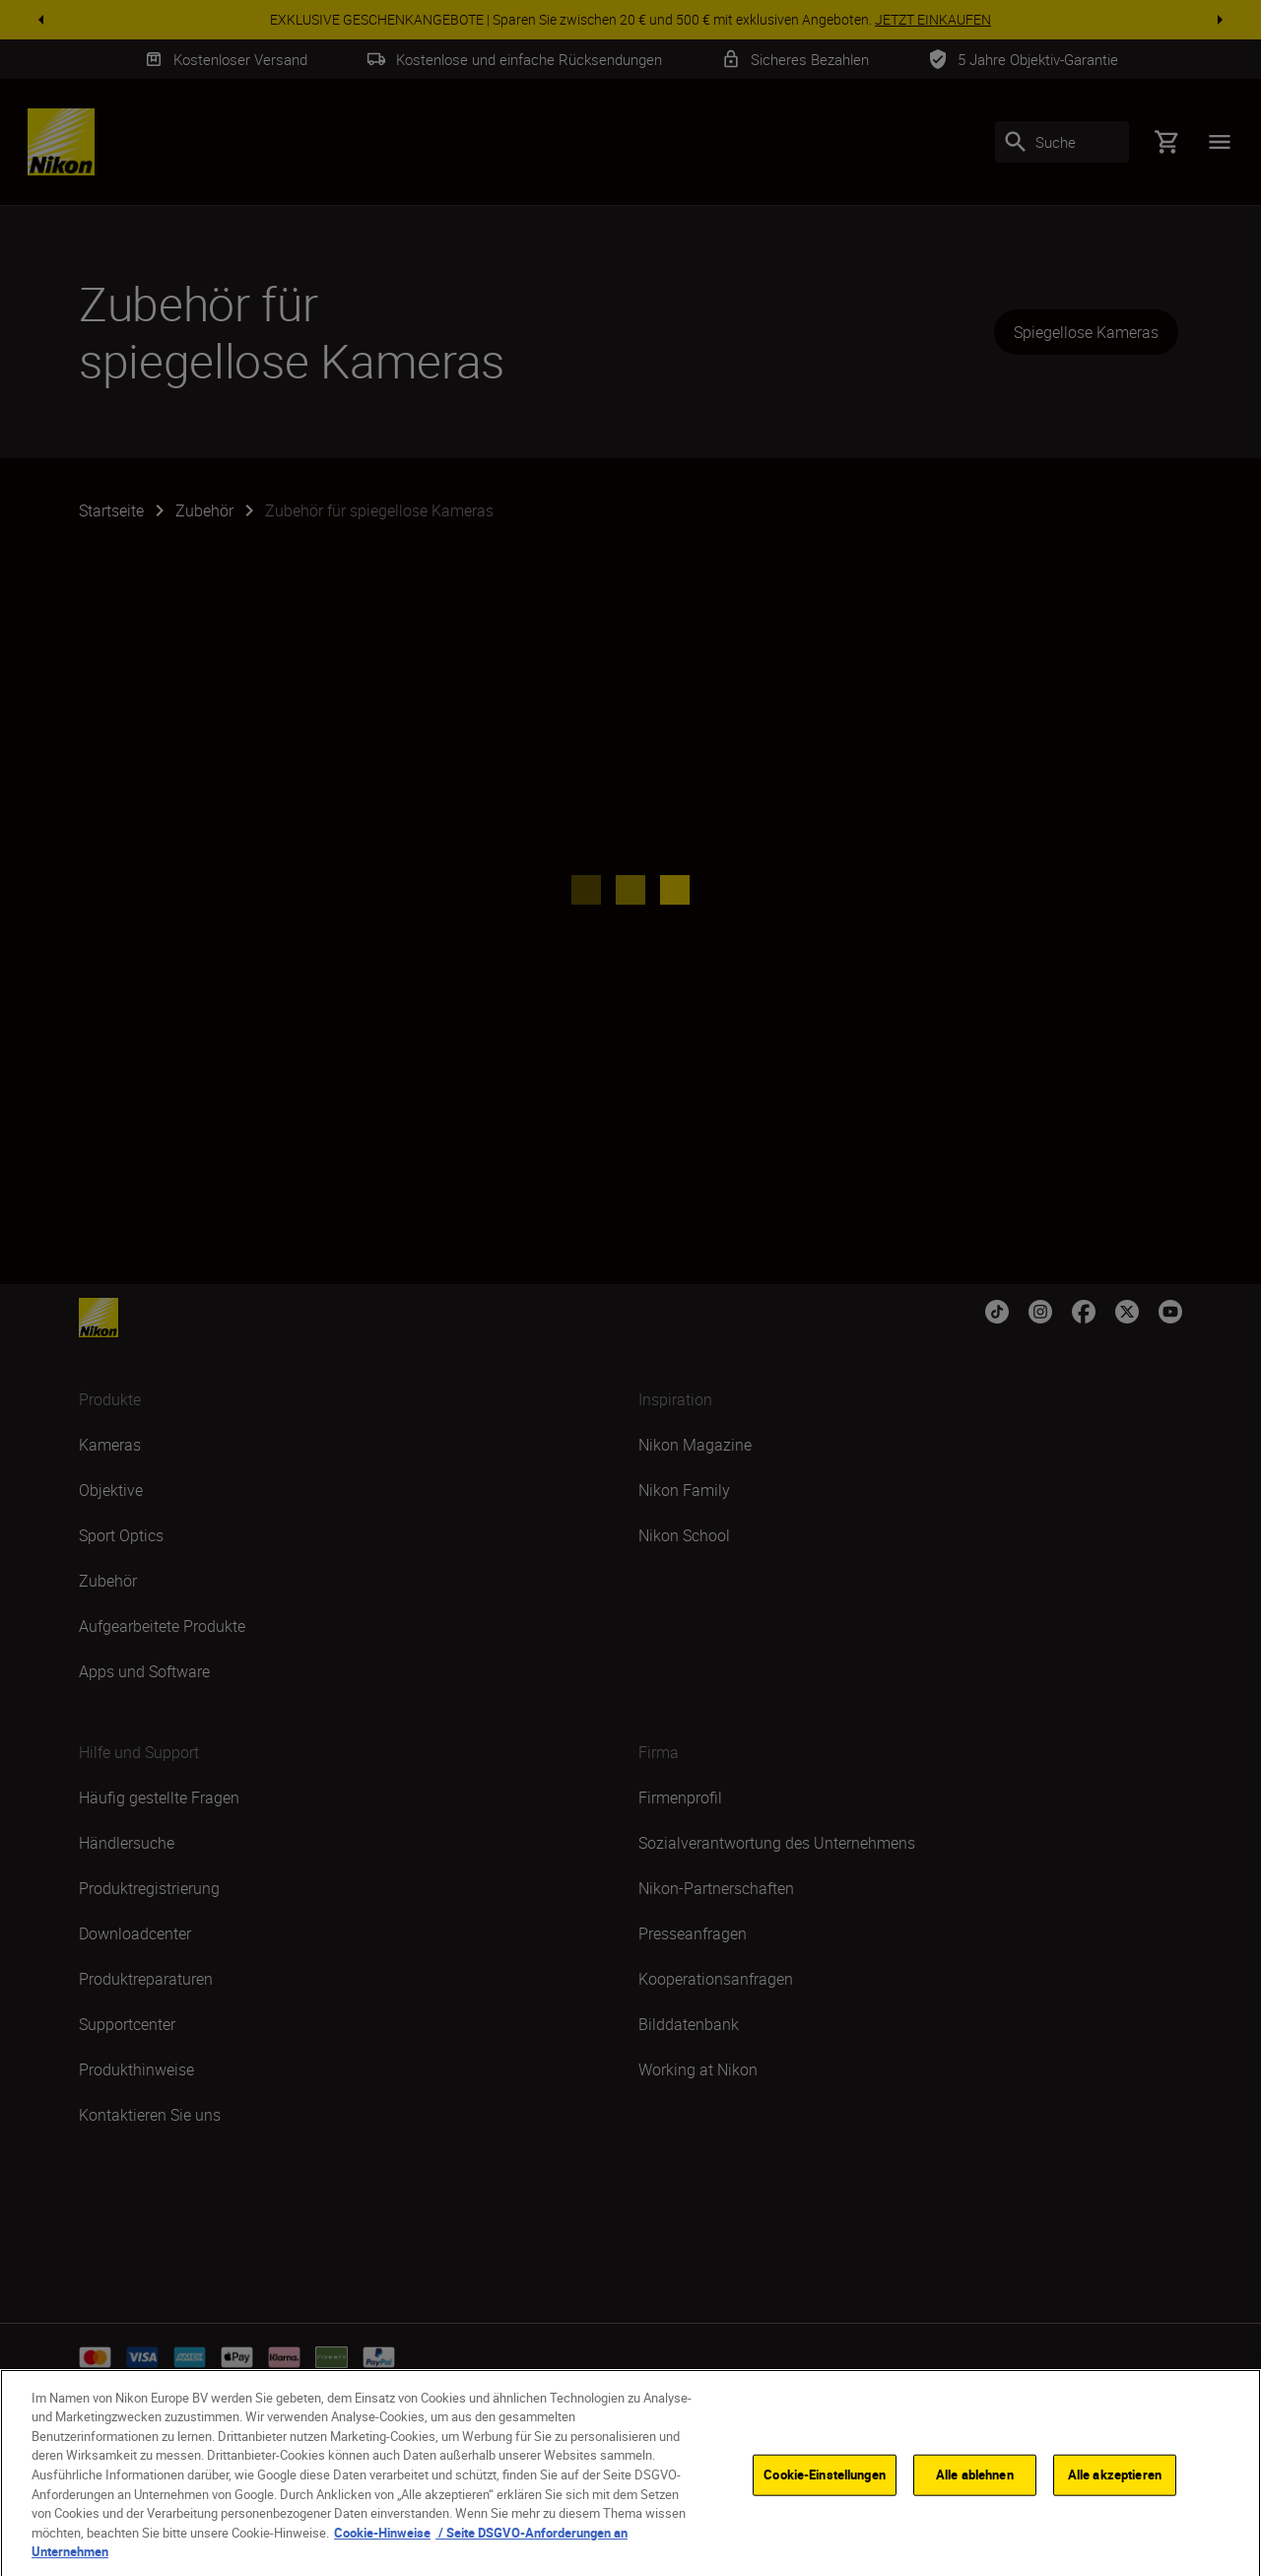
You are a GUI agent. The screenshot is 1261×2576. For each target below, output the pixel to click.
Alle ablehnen (975, 2491)
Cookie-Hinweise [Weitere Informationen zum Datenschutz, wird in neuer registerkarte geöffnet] (382, 2549)
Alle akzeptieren (1114, 2491)
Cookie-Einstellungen (824, 2491)
